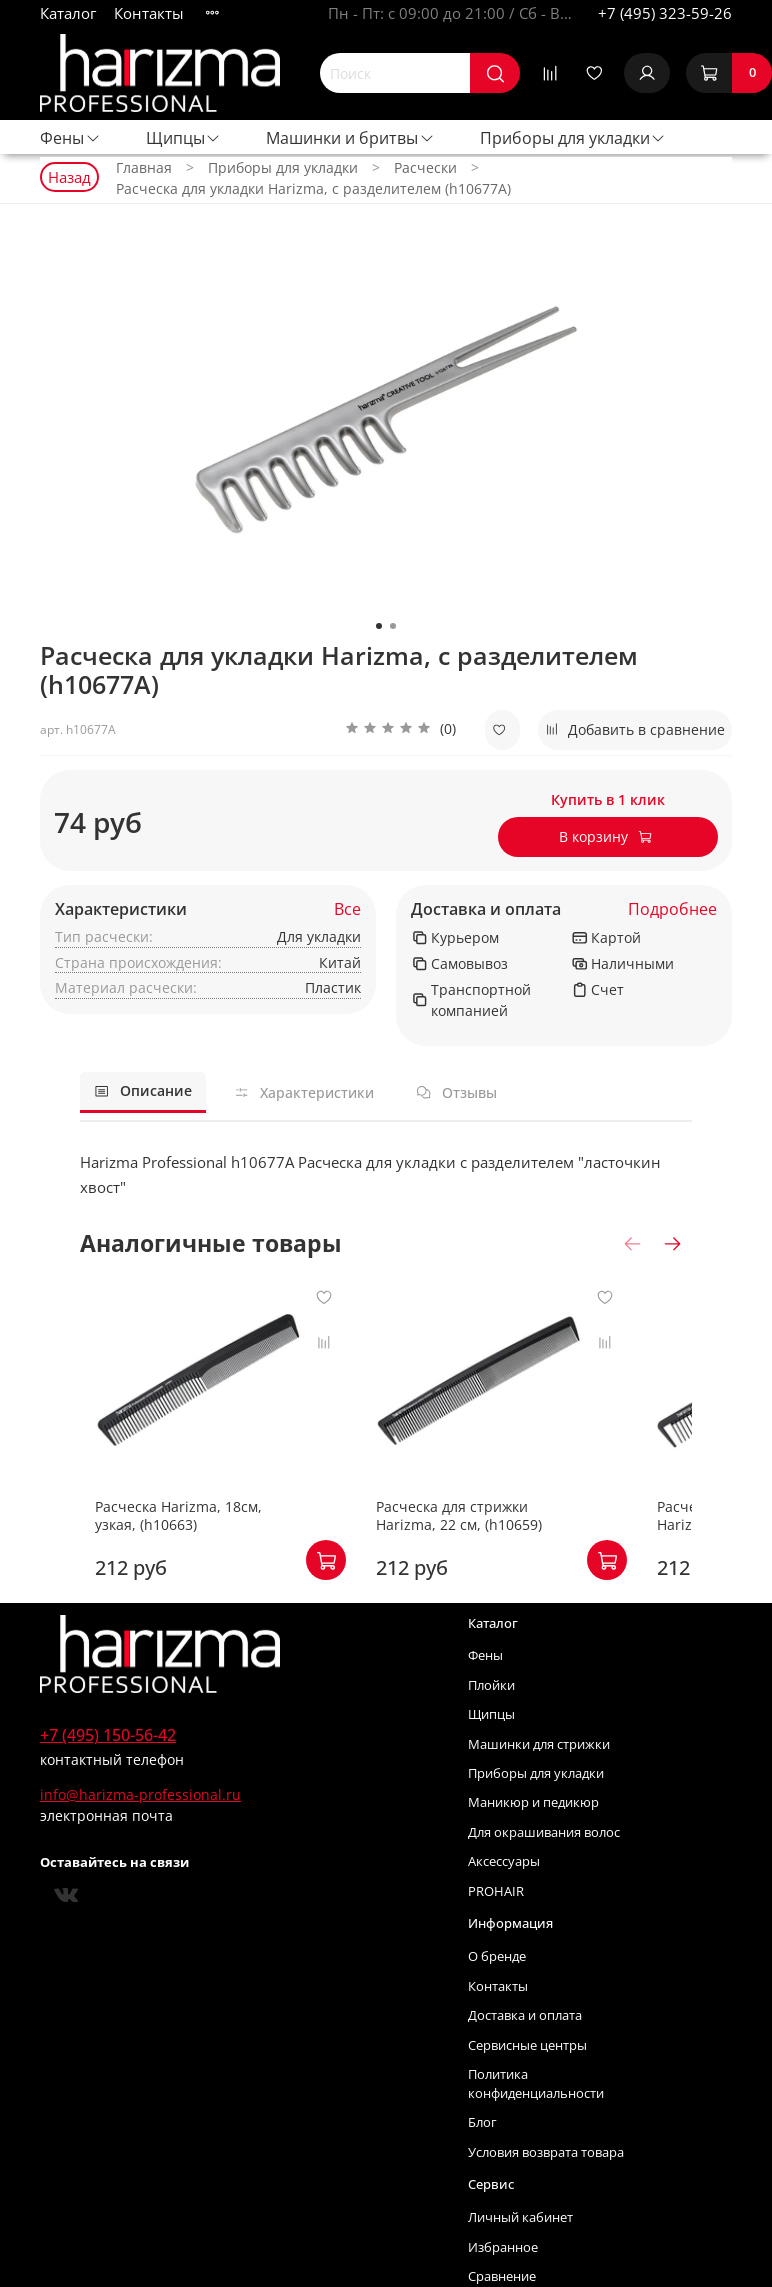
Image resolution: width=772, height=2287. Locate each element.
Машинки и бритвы (350, 138)
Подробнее (672, 909)
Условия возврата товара (546, 2192)
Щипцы (184, 138)
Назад (69, 177)
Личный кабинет (520, 2257)
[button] (400, 730)
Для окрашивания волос (544, 1872)
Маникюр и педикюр (533, 1842)
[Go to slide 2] (393, 626)
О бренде (497, 1996)
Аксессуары (504, 1901)
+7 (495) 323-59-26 (665, 13)
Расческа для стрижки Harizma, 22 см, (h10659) (519, 1555)
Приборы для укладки (573, 138)
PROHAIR (496, 1931)
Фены (70, 138)
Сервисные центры (527, 2085)
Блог (482, 2162)
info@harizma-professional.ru (140, 1834)
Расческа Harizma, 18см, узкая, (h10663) (186, 1555)
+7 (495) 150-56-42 (108, 1775)
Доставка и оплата (486, 909)
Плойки (491, 1725)
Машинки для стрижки (539, 1784)
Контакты (149, 13)
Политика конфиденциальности (536, 2124)
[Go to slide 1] (379, 626)
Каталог (68, 13)
